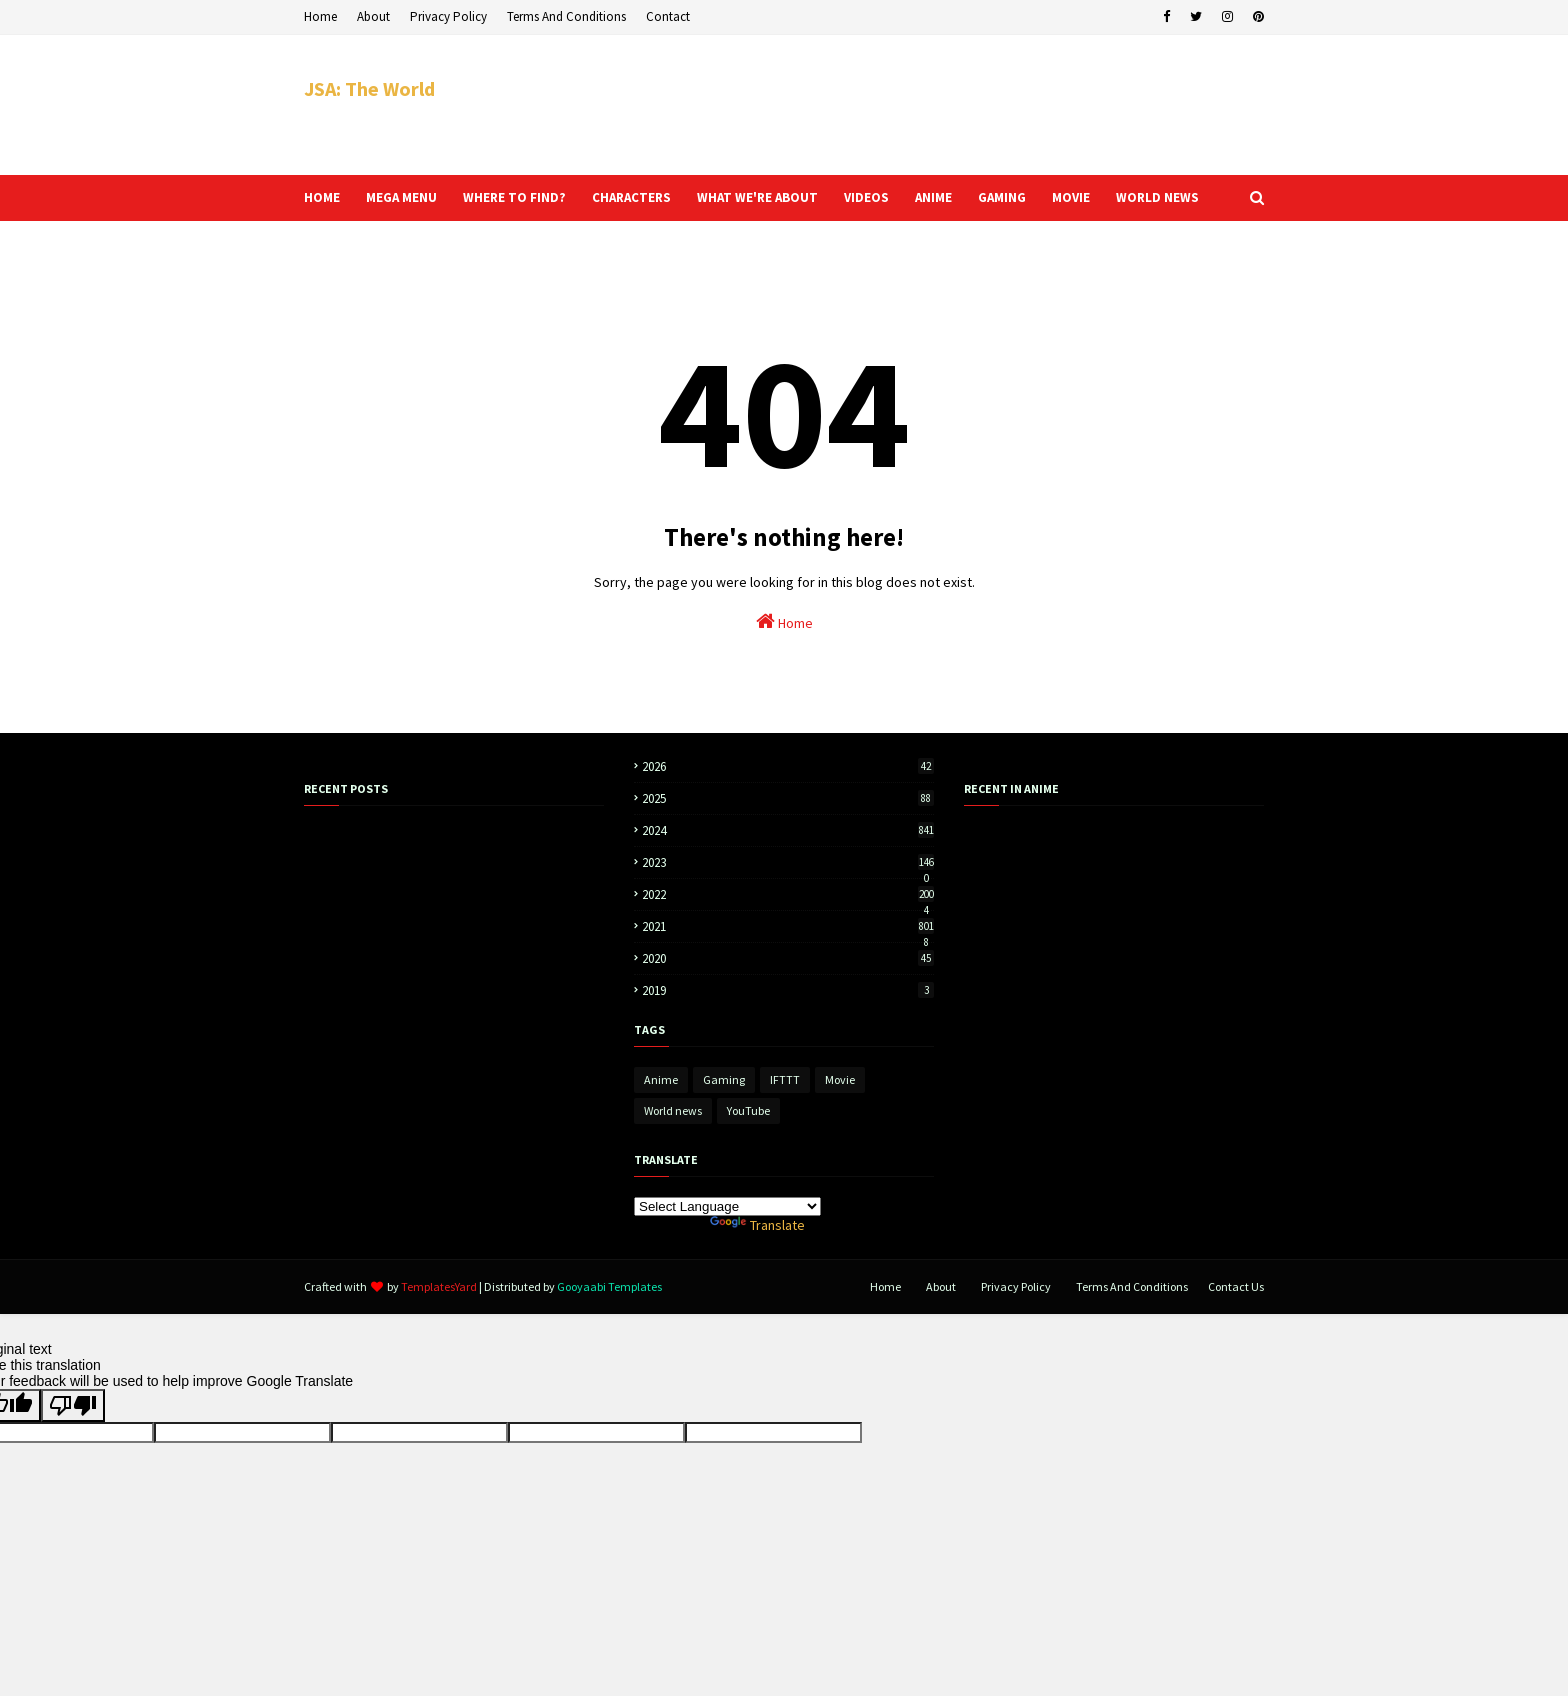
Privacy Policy (448, 16)
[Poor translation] (73, 1405)
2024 (788, 830)
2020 (788, 958)
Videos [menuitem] (866, 197)
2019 (788, 990)
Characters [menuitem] (631, 197)
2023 (788, 862)
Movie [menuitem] (1071, 197)
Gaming (724, 1079)
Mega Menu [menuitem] (401, 197)
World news (673, 1110)
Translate (757, 1225)
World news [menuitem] (1157, 197)
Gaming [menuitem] (1002, 197)
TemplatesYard (439, 1286)
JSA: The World (369, 88)
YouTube (748, 1110)
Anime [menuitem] (933, 197)
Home (320, 16)
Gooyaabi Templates (609, 1286)
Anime (661, 1079)
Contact (668, 16)
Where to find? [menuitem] (514, 197)
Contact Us (1236, 1286)
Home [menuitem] (322, 197)
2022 (788, 894)
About (373, 16)
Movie (840, 1079)
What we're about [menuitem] (757, 197)
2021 (788, 926)
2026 (788, 766)
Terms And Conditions (566, 16)
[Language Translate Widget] (727, 1206)
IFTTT (785, 1079)
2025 (788, 798)
